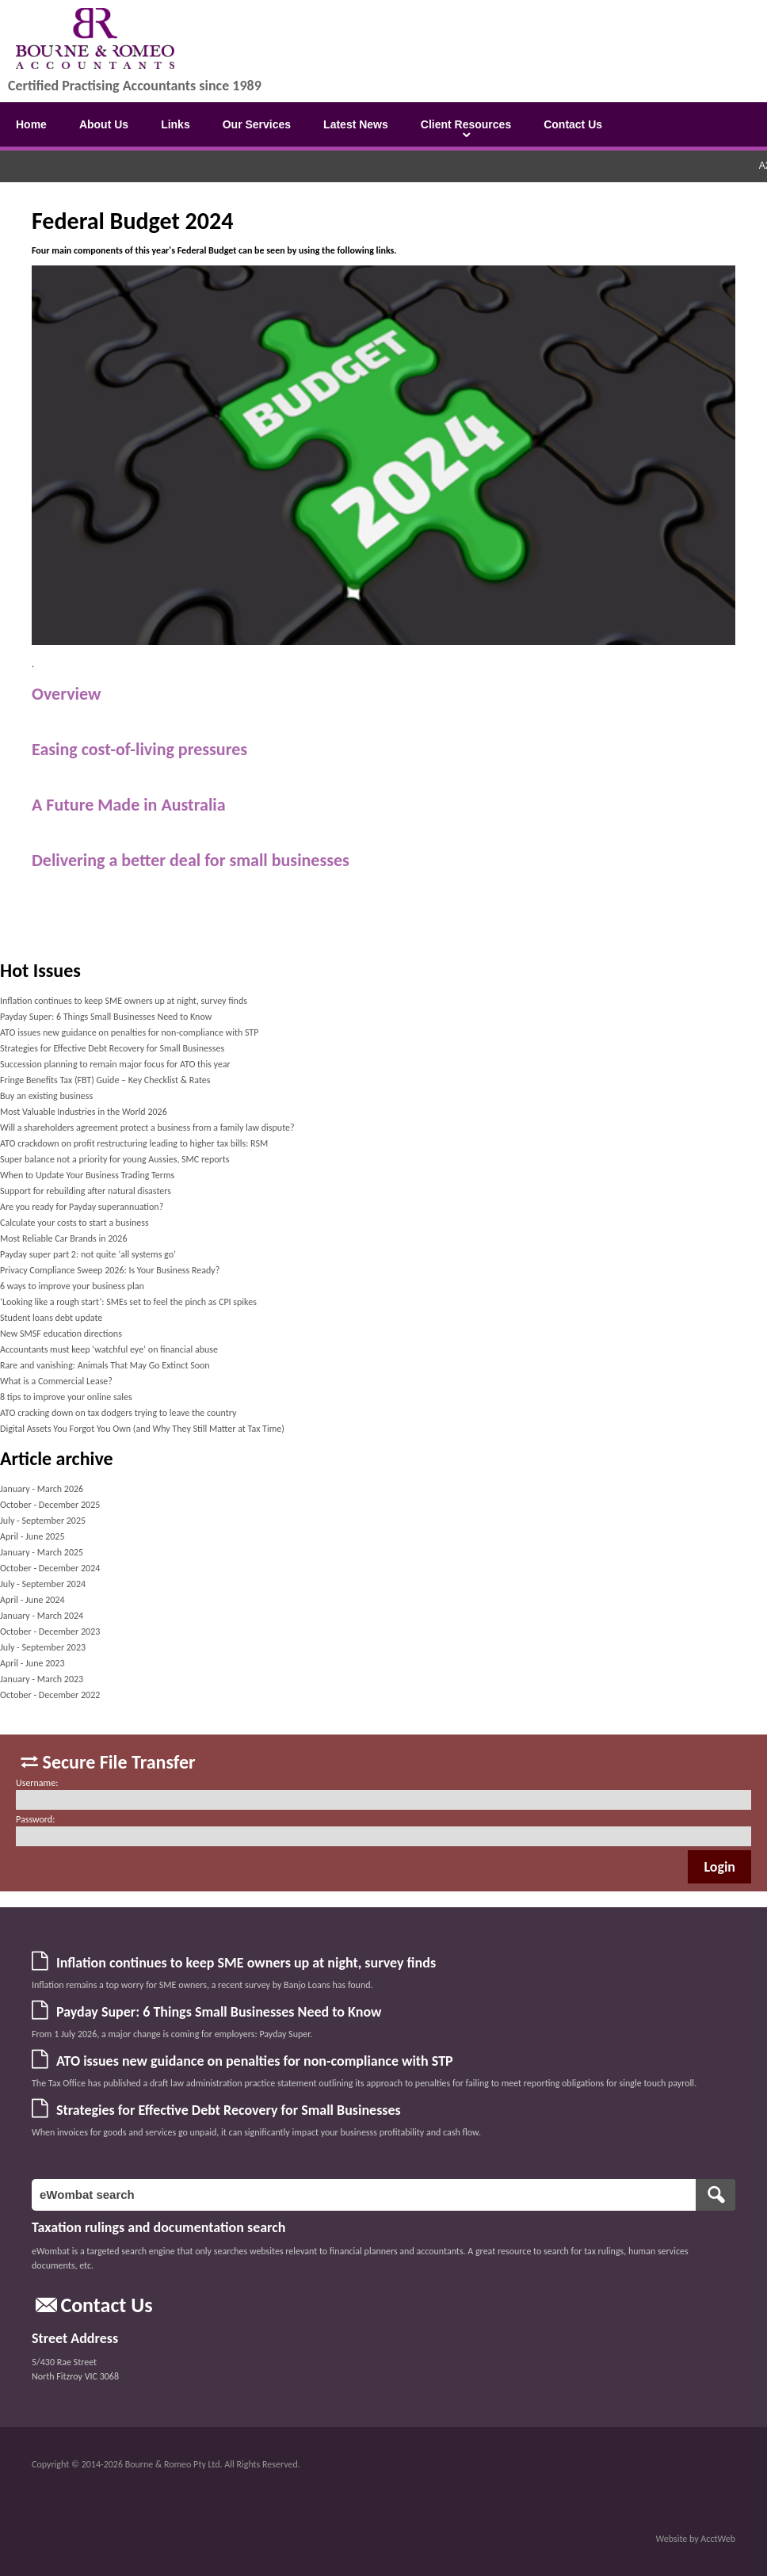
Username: (37, 1782)
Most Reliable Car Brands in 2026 (64, 1238)
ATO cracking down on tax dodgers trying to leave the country (118, 1412)
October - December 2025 (50, 1504)
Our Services (257, 124)
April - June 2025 (32, 1536)
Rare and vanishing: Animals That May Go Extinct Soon (105, 1365)
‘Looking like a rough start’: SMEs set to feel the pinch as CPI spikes (128, 1301)
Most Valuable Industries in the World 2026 (83, 1111)
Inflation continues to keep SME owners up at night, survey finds (123, 1000)
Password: (35, 1819)
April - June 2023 (32, 1663)
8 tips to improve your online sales (66, 1396)
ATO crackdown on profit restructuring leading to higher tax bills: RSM (134, 1143)
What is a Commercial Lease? (56, 1381)
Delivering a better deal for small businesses (190, 860)
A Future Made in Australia (129, 804)
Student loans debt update (51, 1317)
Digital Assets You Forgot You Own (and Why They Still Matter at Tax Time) (142, 1428)
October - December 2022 (50, 1694)
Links (175, 124)
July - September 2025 (43, 1520)
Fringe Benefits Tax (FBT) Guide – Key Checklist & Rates (105, 1080)
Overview (66, 693)
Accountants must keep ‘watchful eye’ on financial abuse (109, 1349)
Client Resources (466, 124)
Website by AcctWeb (696, 2538)
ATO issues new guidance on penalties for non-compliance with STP (129, 1032)
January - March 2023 (41, 1679)
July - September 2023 (43, 1647)
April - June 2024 (32, 1599)
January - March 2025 (41, 1552)
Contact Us (573, 124)
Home (31, 124)
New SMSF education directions (61, 1333)
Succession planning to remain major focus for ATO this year (115, 1064)
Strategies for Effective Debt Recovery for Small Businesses (112, 1048)
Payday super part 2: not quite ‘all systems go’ (88, 1254)
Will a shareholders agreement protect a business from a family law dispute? (147, 1127)
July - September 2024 (43, 1583)
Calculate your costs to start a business (74, 1222)
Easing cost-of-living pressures (139, 749)
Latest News (355, 124)
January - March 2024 (41, 1615)
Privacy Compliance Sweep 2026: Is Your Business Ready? (109, 1270)
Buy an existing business (46, 1095)
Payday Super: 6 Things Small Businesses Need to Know (106, 1016)
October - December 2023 (50, 1631)
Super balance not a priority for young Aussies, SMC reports (115, 1159)
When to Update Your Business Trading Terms (87, 1175)
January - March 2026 (41, 1488)
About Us (103, 124)
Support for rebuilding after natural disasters (85, 1190)
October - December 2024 (50, 1568)
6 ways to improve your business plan (72, 1286)
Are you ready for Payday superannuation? (81, 1206)
